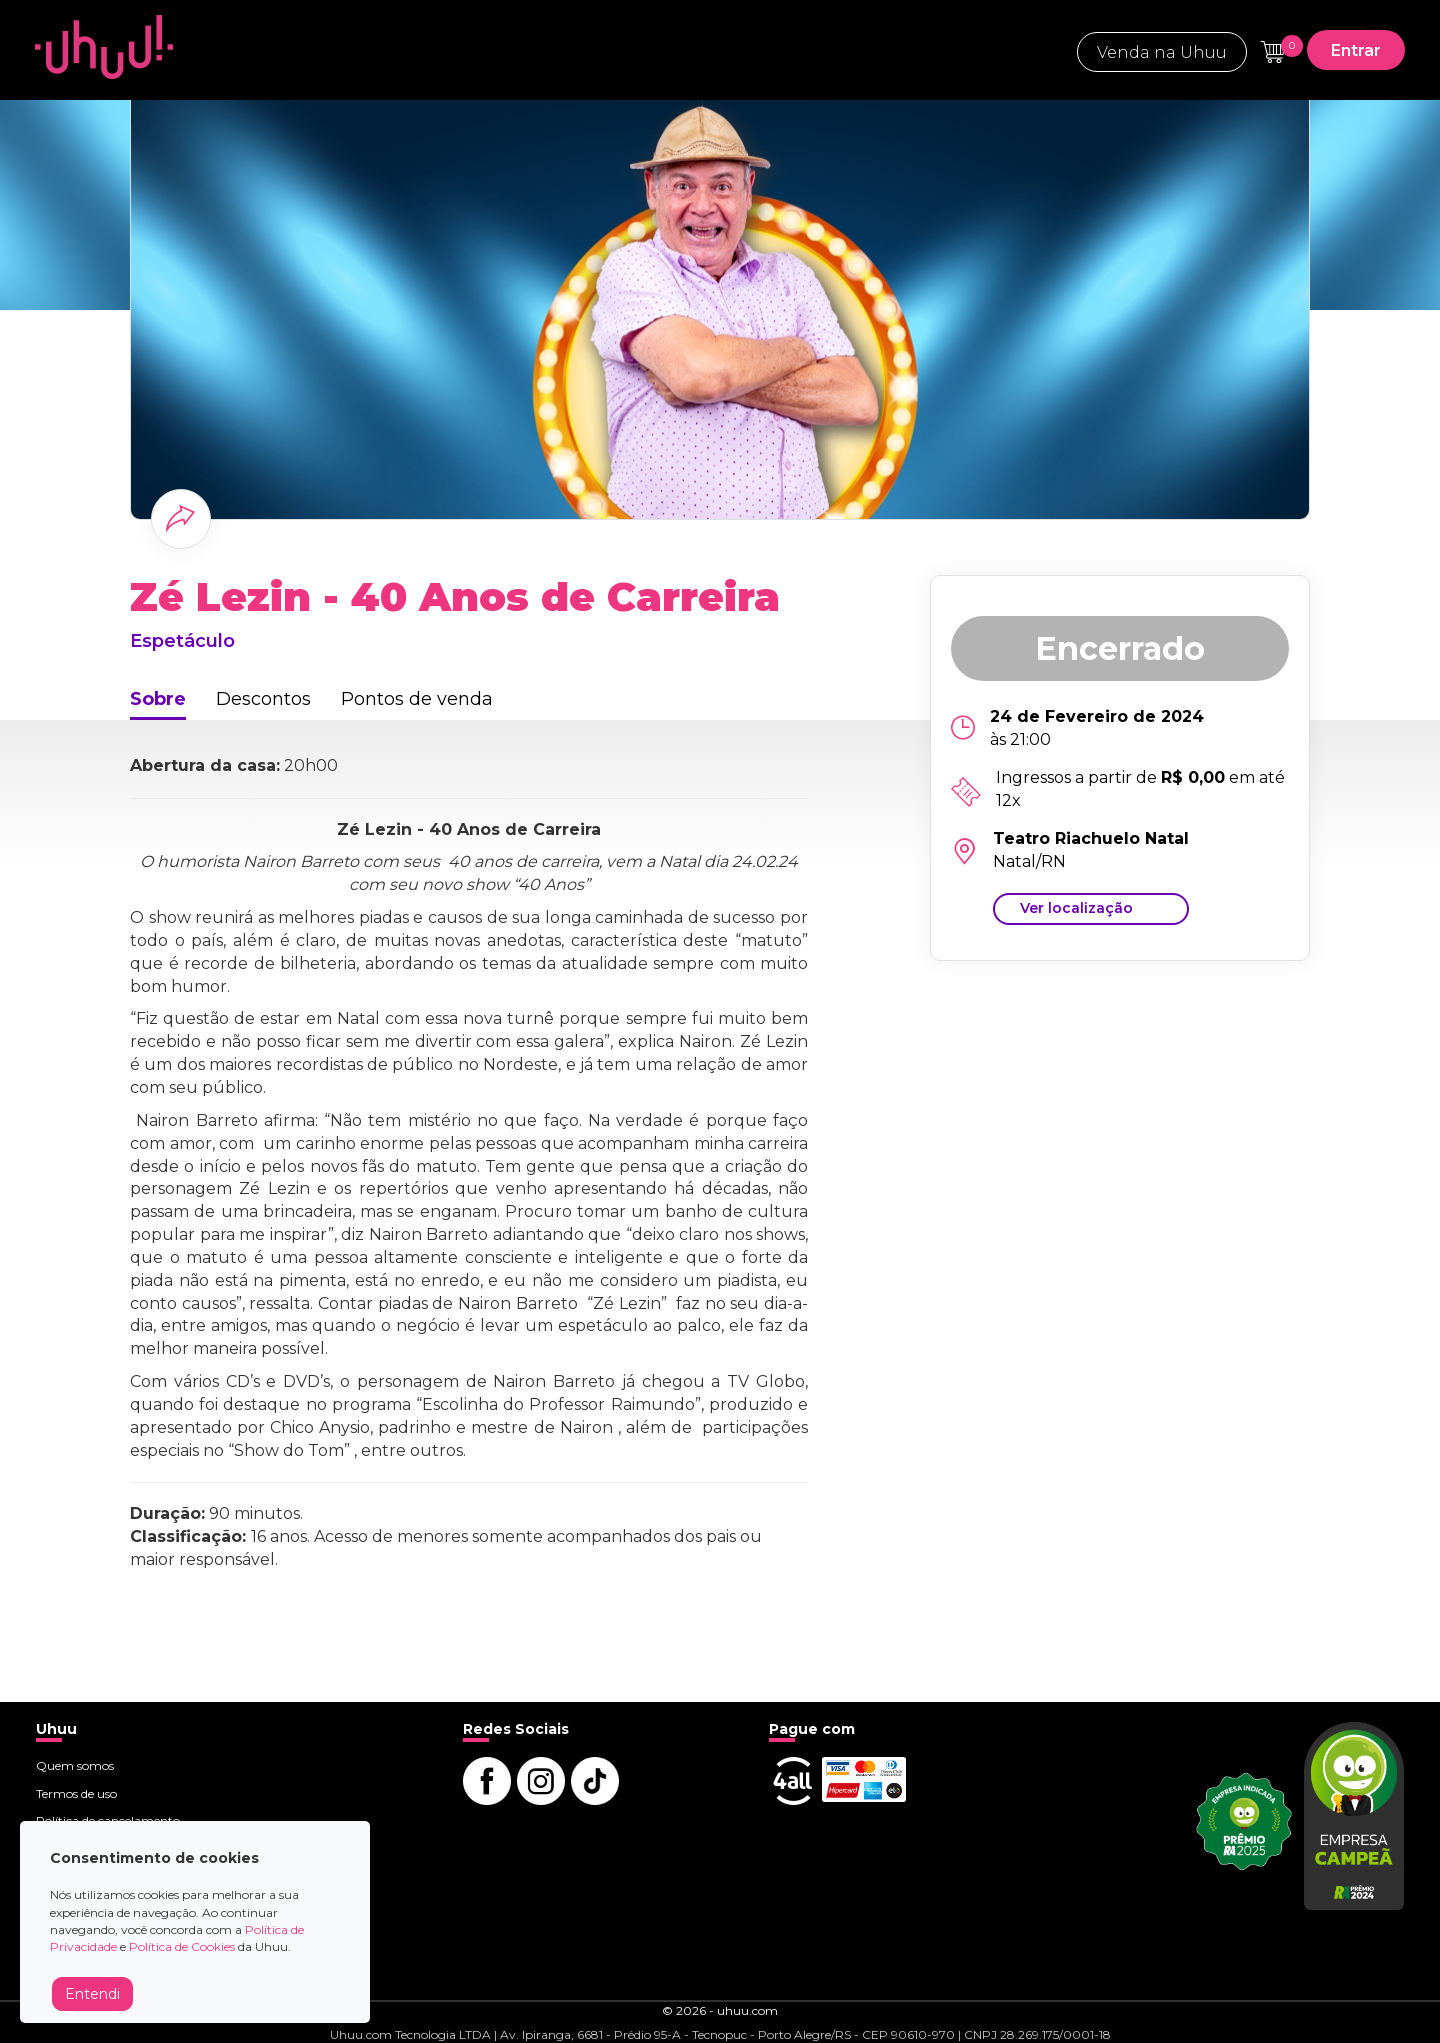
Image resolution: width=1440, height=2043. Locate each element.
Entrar (1356, 50)
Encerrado (1120, 648)
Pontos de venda (417, 699)
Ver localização (1076, 908)
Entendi (92, 1994)
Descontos (263, 699)
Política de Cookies (182, 1946)
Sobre (158, 699)
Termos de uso (76, 1793)
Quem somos (75, 1765)
